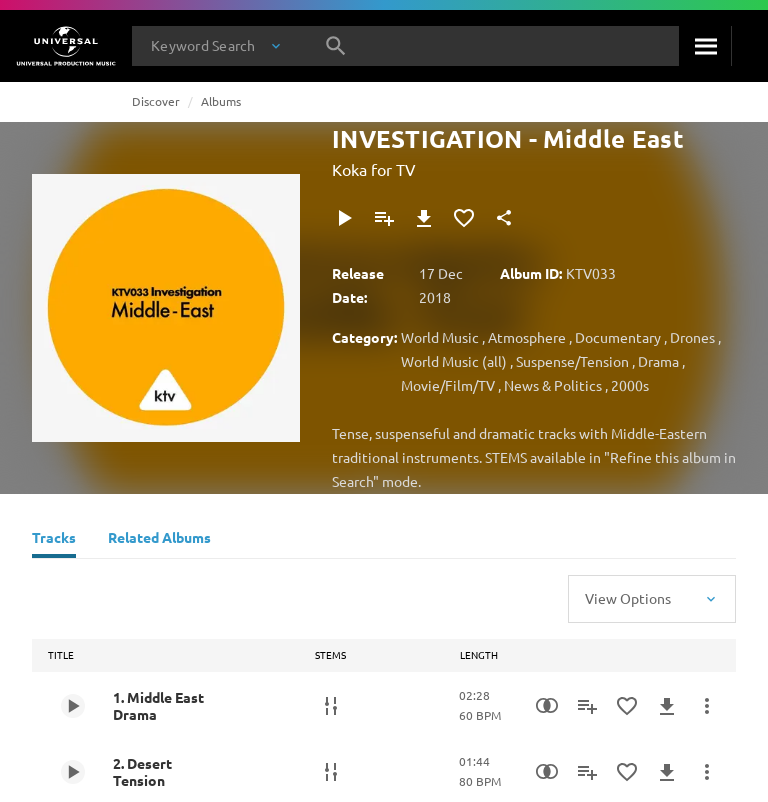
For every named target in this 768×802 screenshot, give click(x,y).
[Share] (504, 218)
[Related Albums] (159, 540)
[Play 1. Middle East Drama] (73, 706)
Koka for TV (374, 169)
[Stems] (331, 706)
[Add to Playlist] (384, 218)
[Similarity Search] (547, 706)
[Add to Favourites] (464, 218)
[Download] (424, 218)
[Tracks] (54, 540)
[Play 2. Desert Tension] (73, 772)
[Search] (705, 46)
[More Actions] (707, 706)
